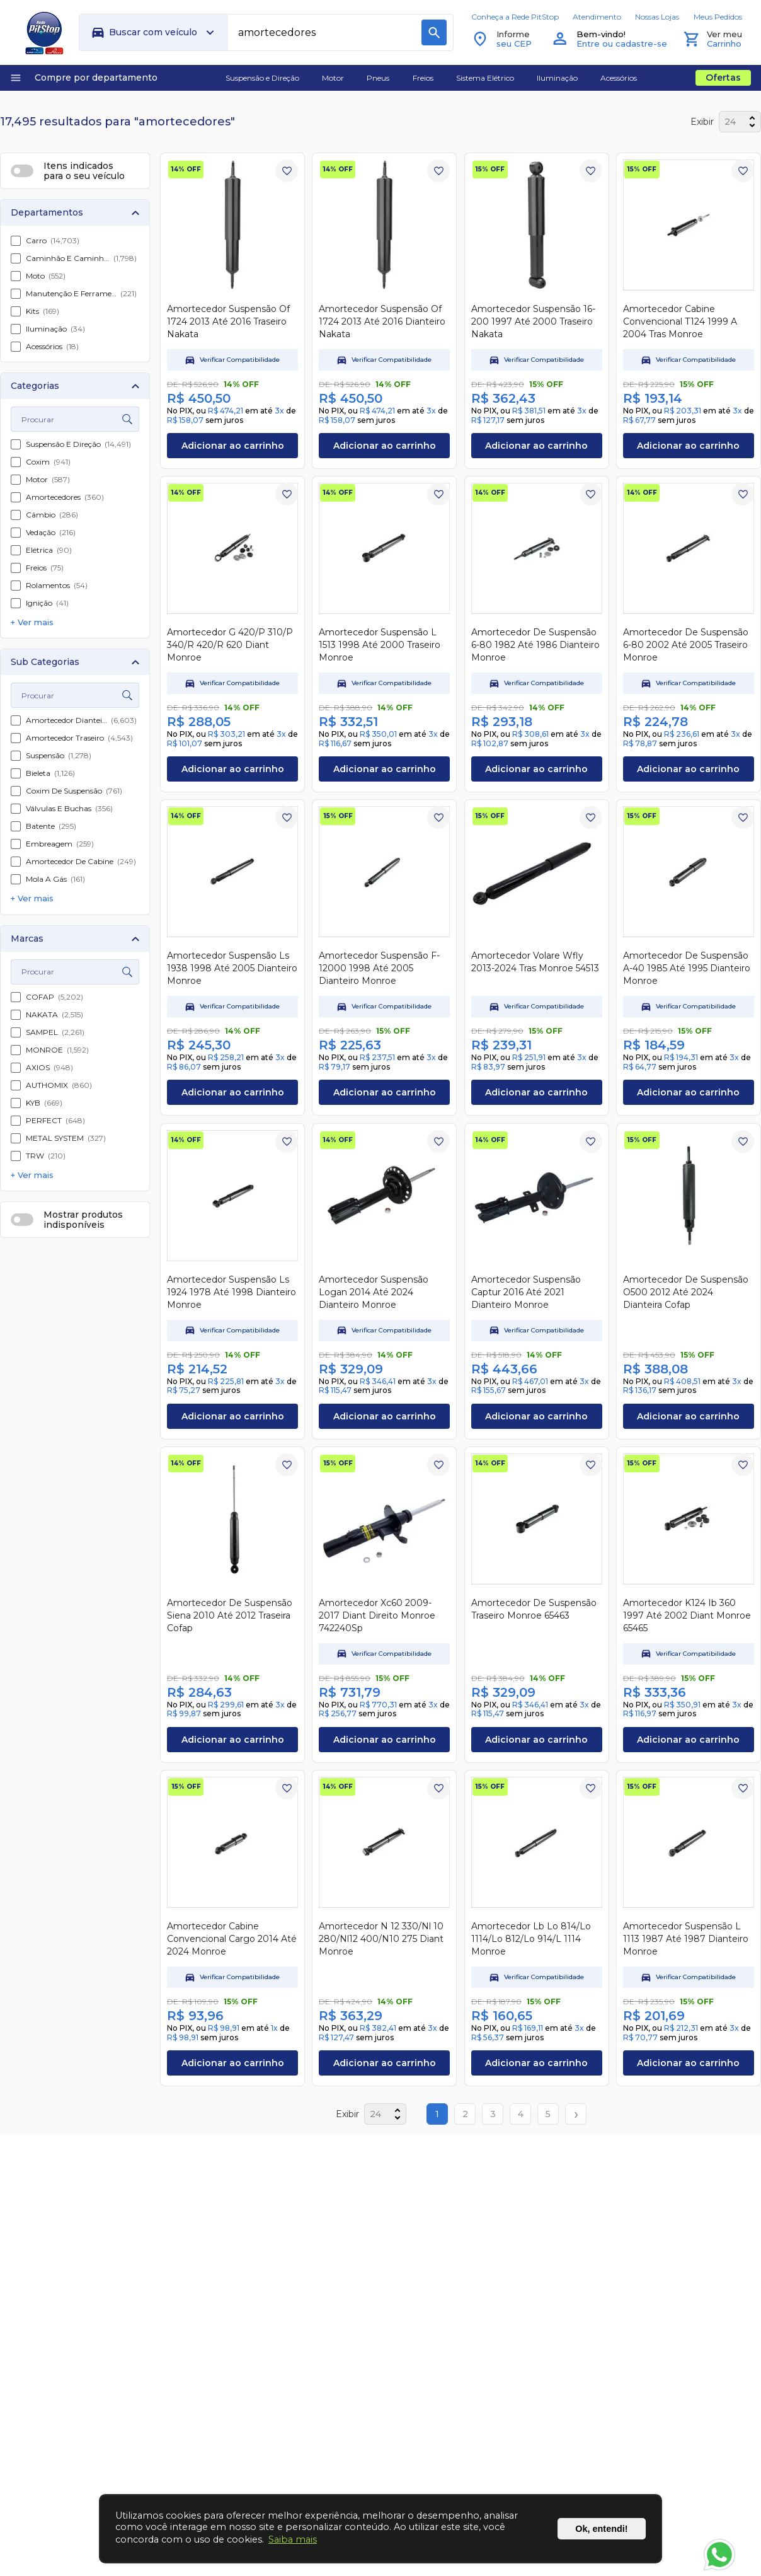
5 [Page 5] (548, 2114)
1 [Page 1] (437, 2114)
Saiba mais (292, 2539)
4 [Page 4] (521, 2114)
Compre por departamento (83, 78)
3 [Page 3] (493, 2114)
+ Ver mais (32, 622)
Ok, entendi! (601, 2529)
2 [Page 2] (465, 2114)
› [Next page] (576, 2114)
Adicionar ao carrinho (232, 445)
